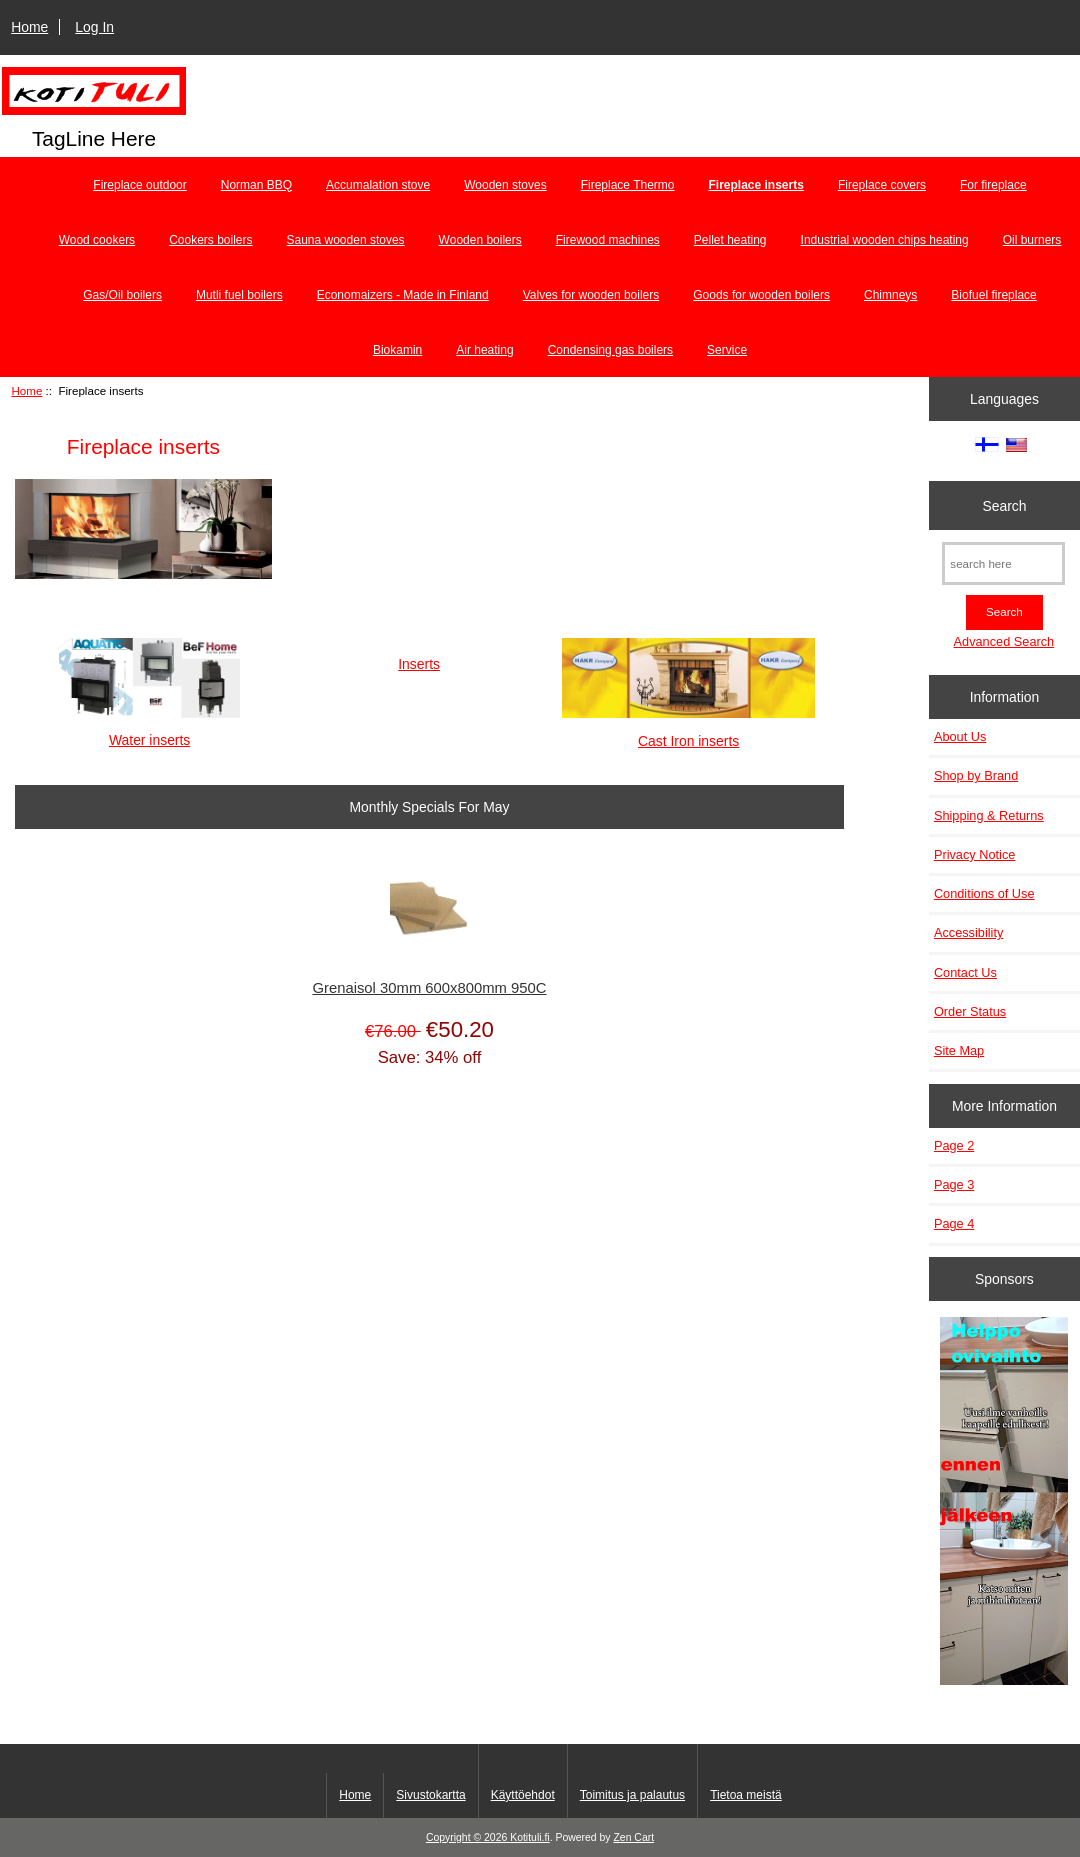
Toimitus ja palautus (632, 1795)
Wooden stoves (505, 185)
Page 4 (954, 1223)
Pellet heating (730, 240)
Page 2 (954, 1145)
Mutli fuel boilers (239, 295)
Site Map (959, 1050)
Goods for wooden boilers (761, 295)
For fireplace (993, 185)
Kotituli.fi (529, 1837)
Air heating (484, 350)
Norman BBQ (256, 185)
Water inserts (149, 731)
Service (727, 350)
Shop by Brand (976, 775)
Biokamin (397, 350)
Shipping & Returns (989, 815)
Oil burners (1032, 240)
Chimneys (890, 295)
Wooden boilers (480, 240)
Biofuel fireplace (993, 295)
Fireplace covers (882, 185)
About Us (960, 736)
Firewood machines (608, 240)
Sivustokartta (430, 1795)
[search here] (1003, 563)
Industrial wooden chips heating (885, 240)
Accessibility (968, 932)
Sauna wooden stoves (346, 240)
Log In (94, 27)
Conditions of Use (984, 893)
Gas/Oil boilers (122, 295)
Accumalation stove (378, 185)
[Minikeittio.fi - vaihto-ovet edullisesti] (1004, 1503)
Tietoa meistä (746, 1795)
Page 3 (954, 1184)
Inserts (419, 655)
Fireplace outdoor (139, 185)
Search (1004, 505)
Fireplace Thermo (628, 185)
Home (29, 27)
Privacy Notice (974, 854)
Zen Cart (633, 1837)
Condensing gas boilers (610, 350)
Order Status (970, 1011)
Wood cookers (97, 240)
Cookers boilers (210, 240)
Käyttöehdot (523, 1795)
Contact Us (965, 972)
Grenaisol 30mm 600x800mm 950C (429, 988)
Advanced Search (1004, 641)
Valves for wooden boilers (591, 295)
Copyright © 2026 (468, 1837)
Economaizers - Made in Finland (403, 295)
